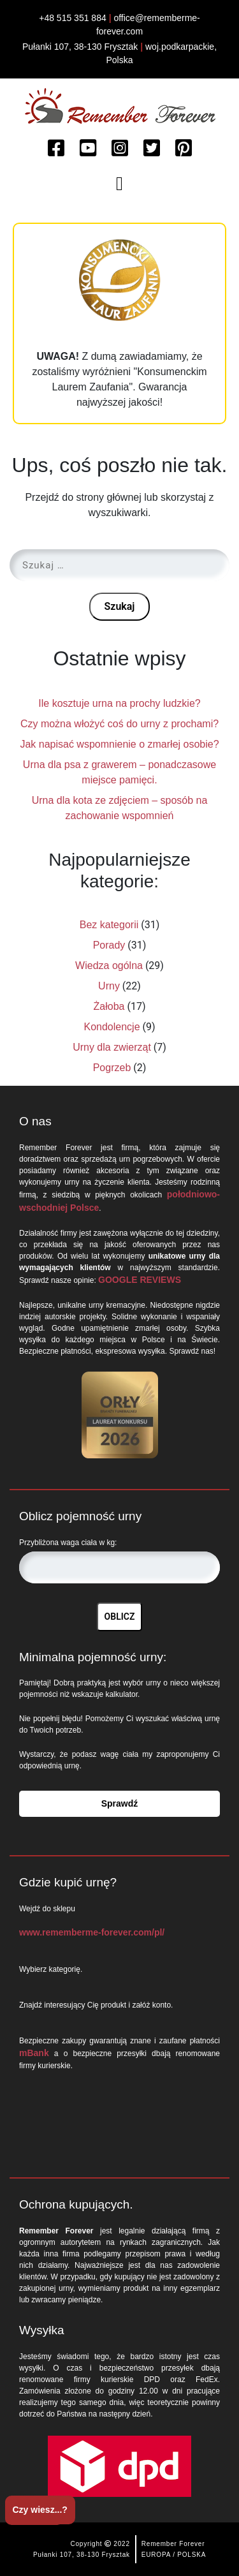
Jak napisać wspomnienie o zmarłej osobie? (119, 744)
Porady (109, 945)
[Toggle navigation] (120, 184)
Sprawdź (119, 1803)
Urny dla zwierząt (112, 1047)
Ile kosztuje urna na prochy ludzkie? (119, 703)
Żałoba (109, 1006)
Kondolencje (111, 1026)
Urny (109, 986)
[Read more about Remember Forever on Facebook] (56, 148)
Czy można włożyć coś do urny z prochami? (119, 723)
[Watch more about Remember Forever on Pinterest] (183, 148)
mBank (34, 2053)
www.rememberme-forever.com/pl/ (91, 1932)
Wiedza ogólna (109, 965)
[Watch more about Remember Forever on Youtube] (88, 148)
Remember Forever (173, 2543)
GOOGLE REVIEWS (139, 1280)
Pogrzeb (112, 1067)
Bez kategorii (109, 924)
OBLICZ (120, 1616)
